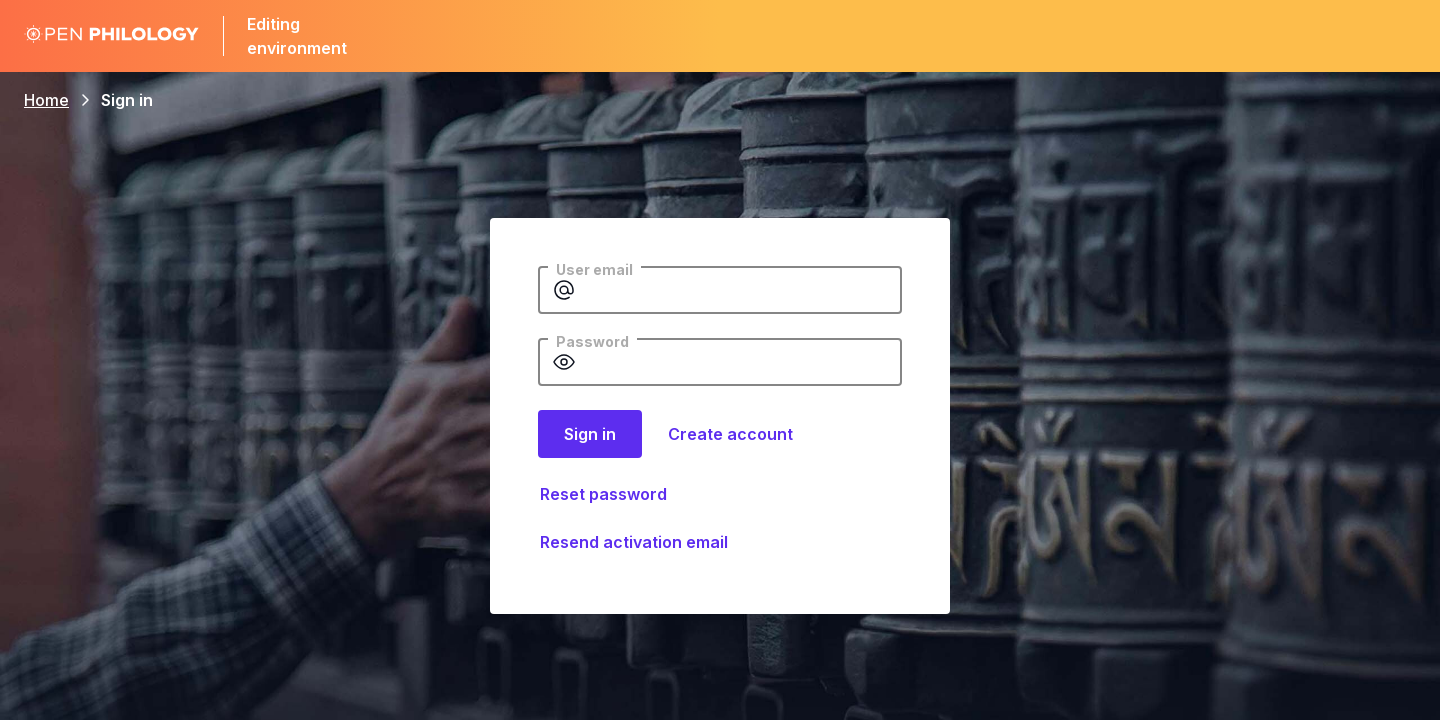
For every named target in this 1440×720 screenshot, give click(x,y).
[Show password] (564, 362)
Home (46, 100)
